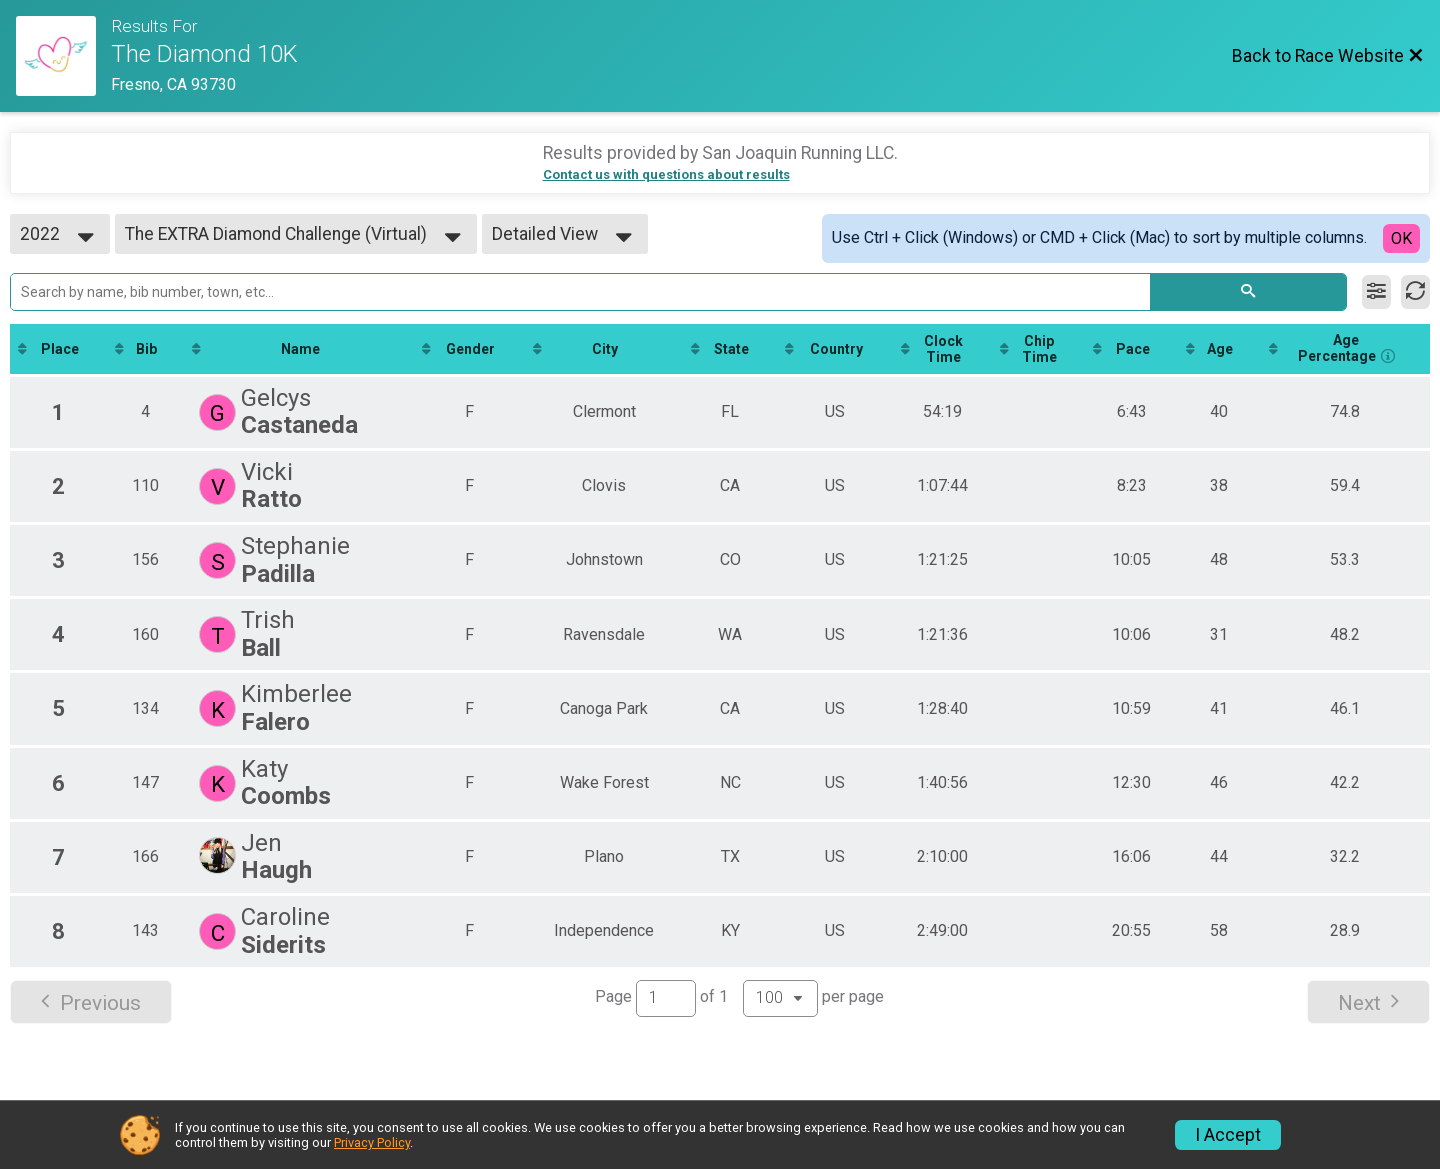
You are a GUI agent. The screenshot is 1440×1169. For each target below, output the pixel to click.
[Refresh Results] (1415, 292)
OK (1401, 238)
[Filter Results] (1376, 292)
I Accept (1228, 1135)
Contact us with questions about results (666, 174)
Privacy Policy (372, 1142)
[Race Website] (63, 56)
